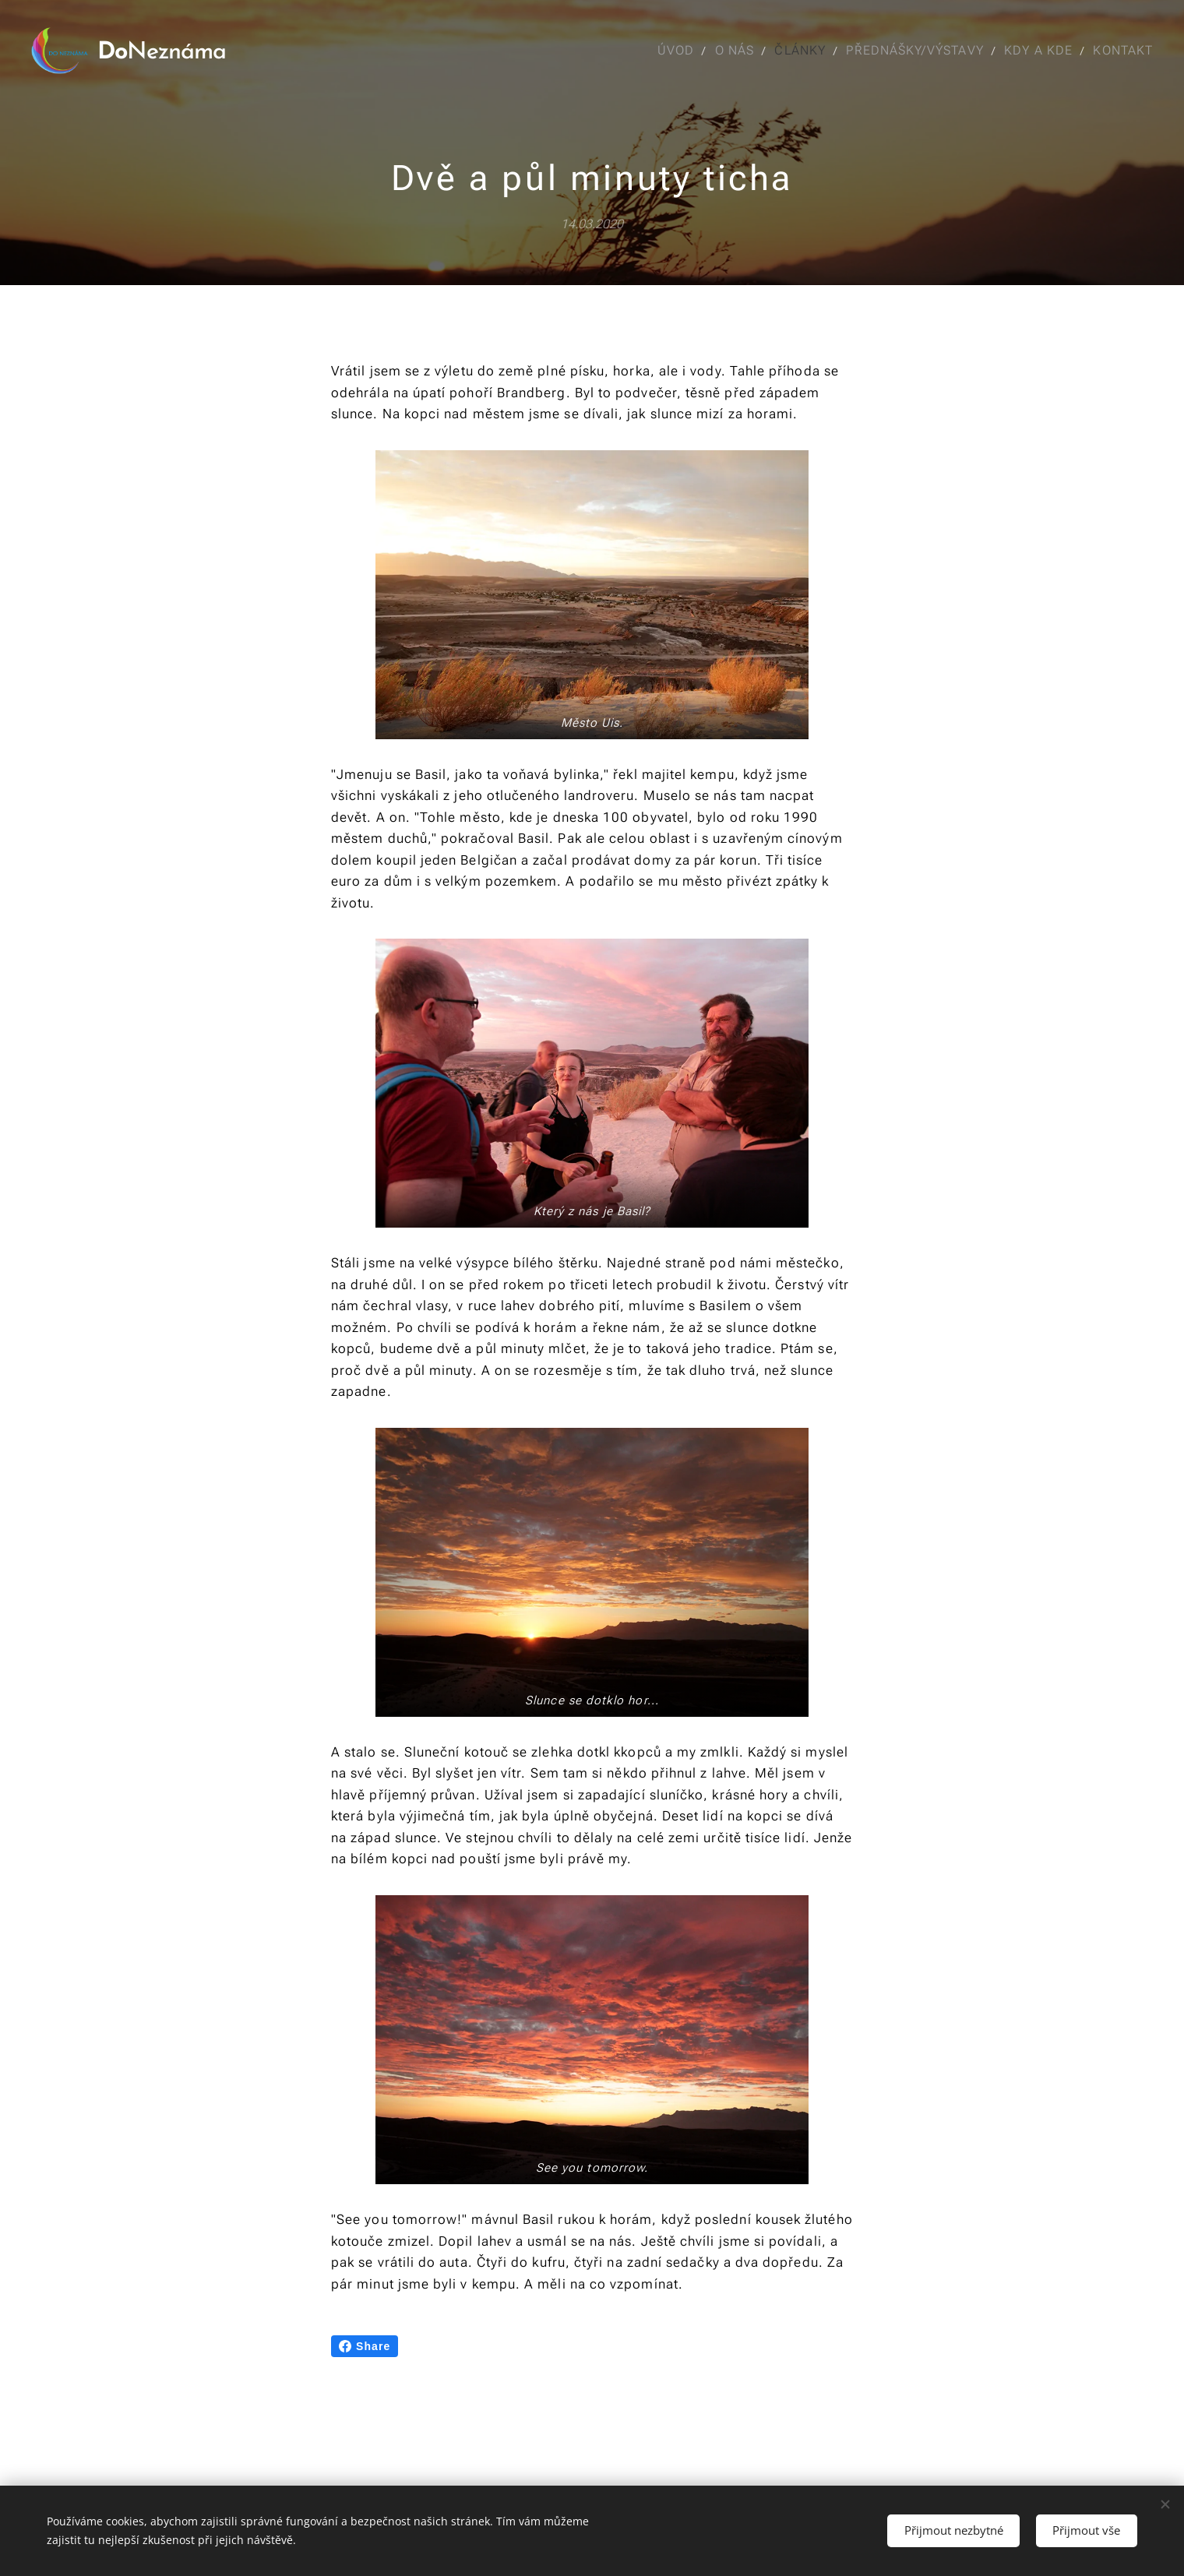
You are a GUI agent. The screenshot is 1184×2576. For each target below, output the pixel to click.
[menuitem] (670, 50)
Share (364, 2346)
